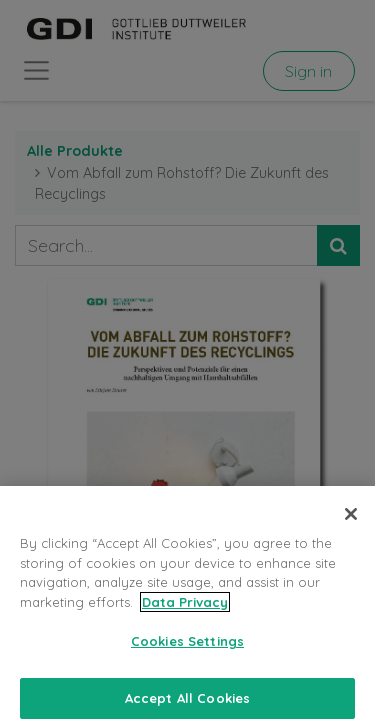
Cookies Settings (187, 649)
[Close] (351, 522)
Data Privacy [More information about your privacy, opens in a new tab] (185, 609)
